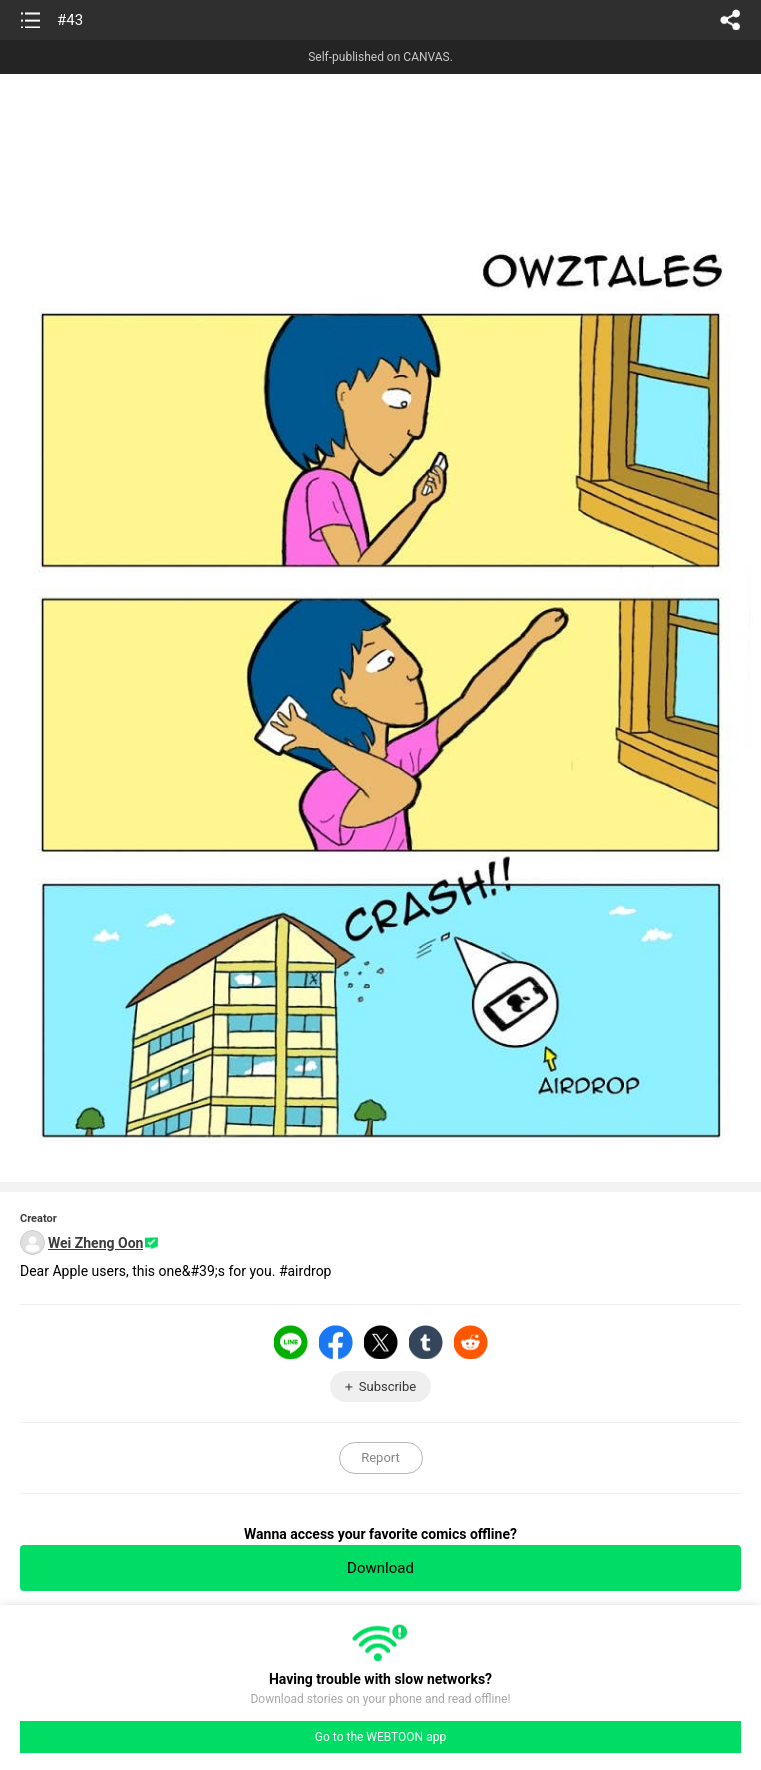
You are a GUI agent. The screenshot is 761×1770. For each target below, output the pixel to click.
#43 (70, 20)
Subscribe (387, 1386)
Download (380, 1568)
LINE (291, 1342)
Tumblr (426, 1342)
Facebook (336, 1342)
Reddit (471, 1342)
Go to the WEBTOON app (380, 1737)
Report (380, 1457)
